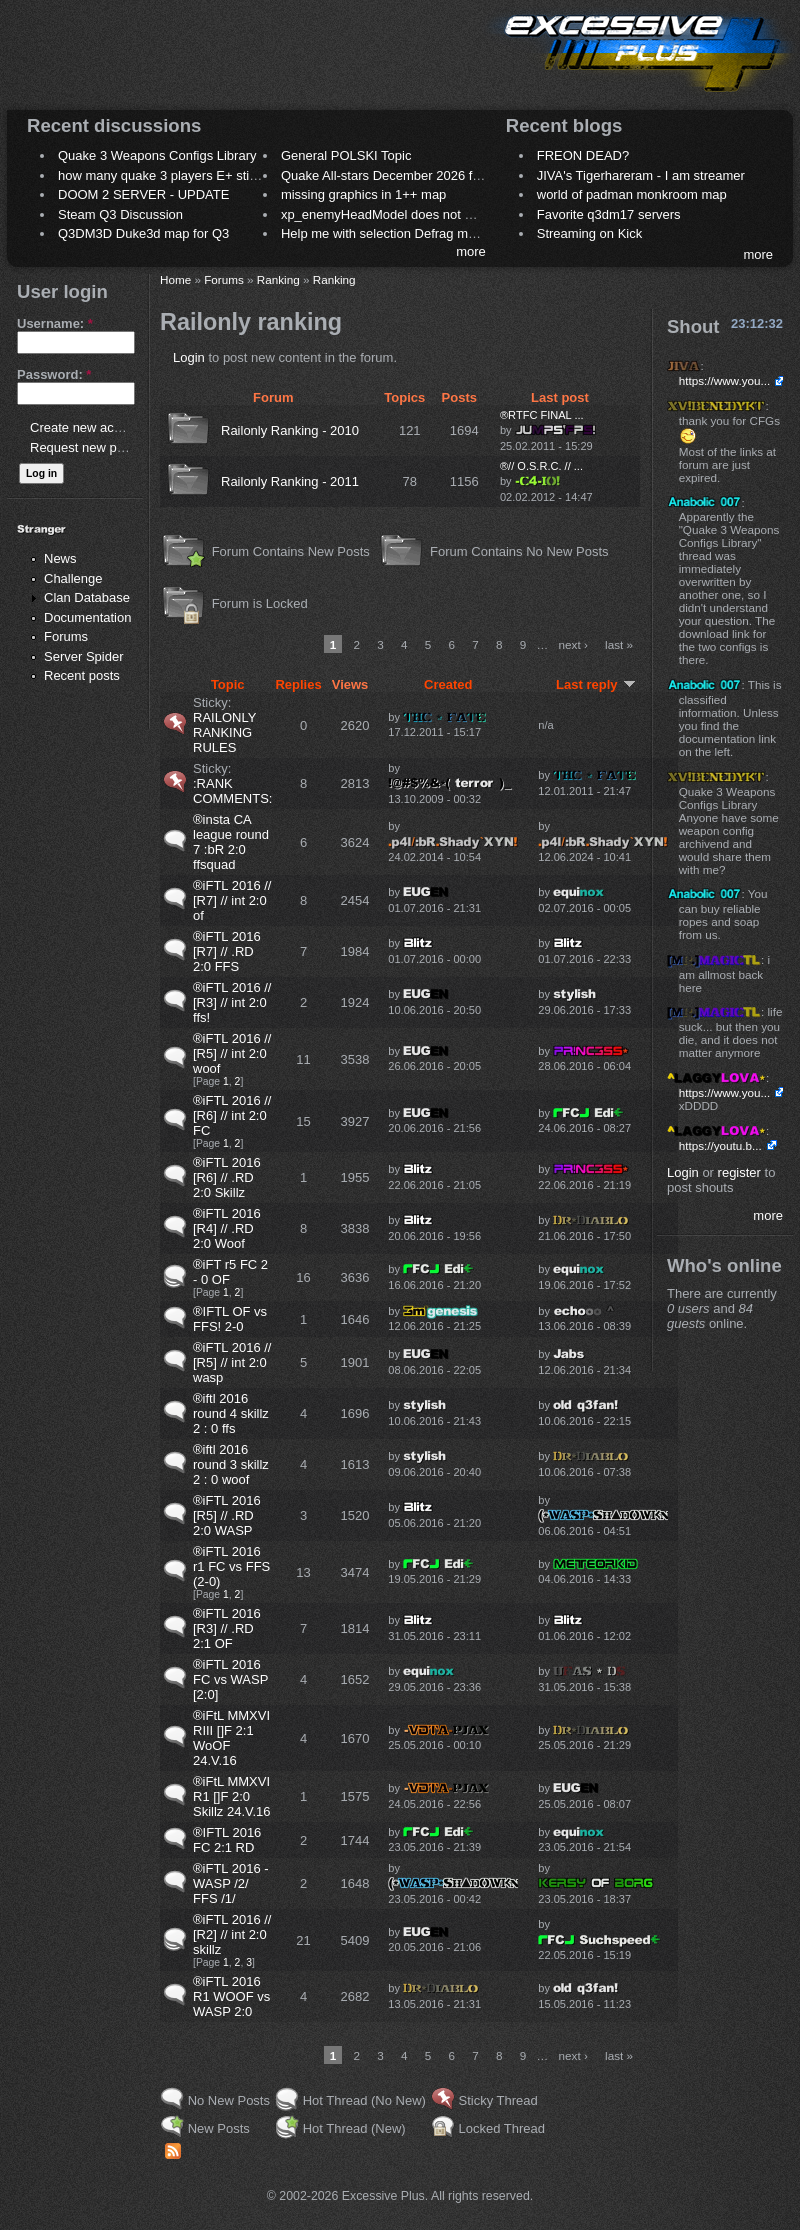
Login (189, 357)
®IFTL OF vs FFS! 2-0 (230, 1319)
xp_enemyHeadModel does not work (386, 214)
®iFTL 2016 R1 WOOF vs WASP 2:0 (231, 1996)
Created (448, 684)
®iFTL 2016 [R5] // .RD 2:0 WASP (227, 1515)
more (471, 251)
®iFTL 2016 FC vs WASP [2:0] (230, 1679)
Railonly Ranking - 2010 (290, 430)
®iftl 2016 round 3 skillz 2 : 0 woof (231, 1464)
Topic (228, 684)
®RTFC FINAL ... (542, 415)
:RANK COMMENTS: (232, 791)
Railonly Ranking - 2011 (290, 481)
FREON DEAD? (583, 155)
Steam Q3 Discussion (120, 214)
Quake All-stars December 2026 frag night (402, 175)
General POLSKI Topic (346, 155)
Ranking (278, 279)
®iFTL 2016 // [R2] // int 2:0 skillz (232, 1934)
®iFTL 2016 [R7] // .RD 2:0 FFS (227, 951)
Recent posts (82, 675)
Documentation (87, 617)
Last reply (595, 684)
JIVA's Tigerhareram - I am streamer (641, 175)
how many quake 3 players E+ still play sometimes (203, 175)
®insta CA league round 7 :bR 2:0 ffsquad (231, 842)
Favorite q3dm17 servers (609, 214)
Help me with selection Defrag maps (385, 233)
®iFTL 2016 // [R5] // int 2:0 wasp (232, 1362)
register (739, 1172)
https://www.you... (725, 380)
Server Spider (83, 656)
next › (573, 644)
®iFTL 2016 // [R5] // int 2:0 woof (232, 1053)
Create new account (88, 427)
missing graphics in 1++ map (363, 194)
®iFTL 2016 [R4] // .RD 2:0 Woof (227, 1228)
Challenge (73, 578)
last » (619, 644)
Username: (55, 323)
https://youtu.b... (720, 1145)
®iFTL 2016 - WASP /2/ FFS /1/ (231, 1883)
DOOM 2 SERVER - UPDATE (143, 194)
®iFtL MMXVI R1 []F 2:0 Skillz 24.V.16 (232, 1796)
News (60, 558)
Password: (54, 374)
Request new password (97, 447)
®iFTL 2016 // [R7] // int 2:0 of (232, 900)
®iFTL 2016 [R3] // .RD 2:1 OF (227, 1628)
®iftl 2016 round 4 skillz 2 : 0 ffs (231, 1413)
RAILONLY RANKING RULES (224, 732)
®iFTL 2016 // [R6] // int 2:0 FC (232, 1115)
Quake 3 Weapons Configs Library (157, 155)
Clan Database (87, 597)
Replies (298, 684)
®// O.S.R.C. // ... (541, 466)
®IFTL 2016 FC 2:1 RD (227, 1840)
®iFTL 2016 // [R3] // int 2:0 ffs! (232, 1002)
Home (175, 279)
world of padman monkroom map (632, 194)
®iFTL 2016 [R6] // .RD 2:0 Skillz (227, 1177)
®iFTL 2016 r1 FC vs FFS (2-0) (231, 1566)
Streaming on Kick (590, 233)
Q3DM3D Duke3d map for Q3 (143, 233)
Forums (66, 636)
